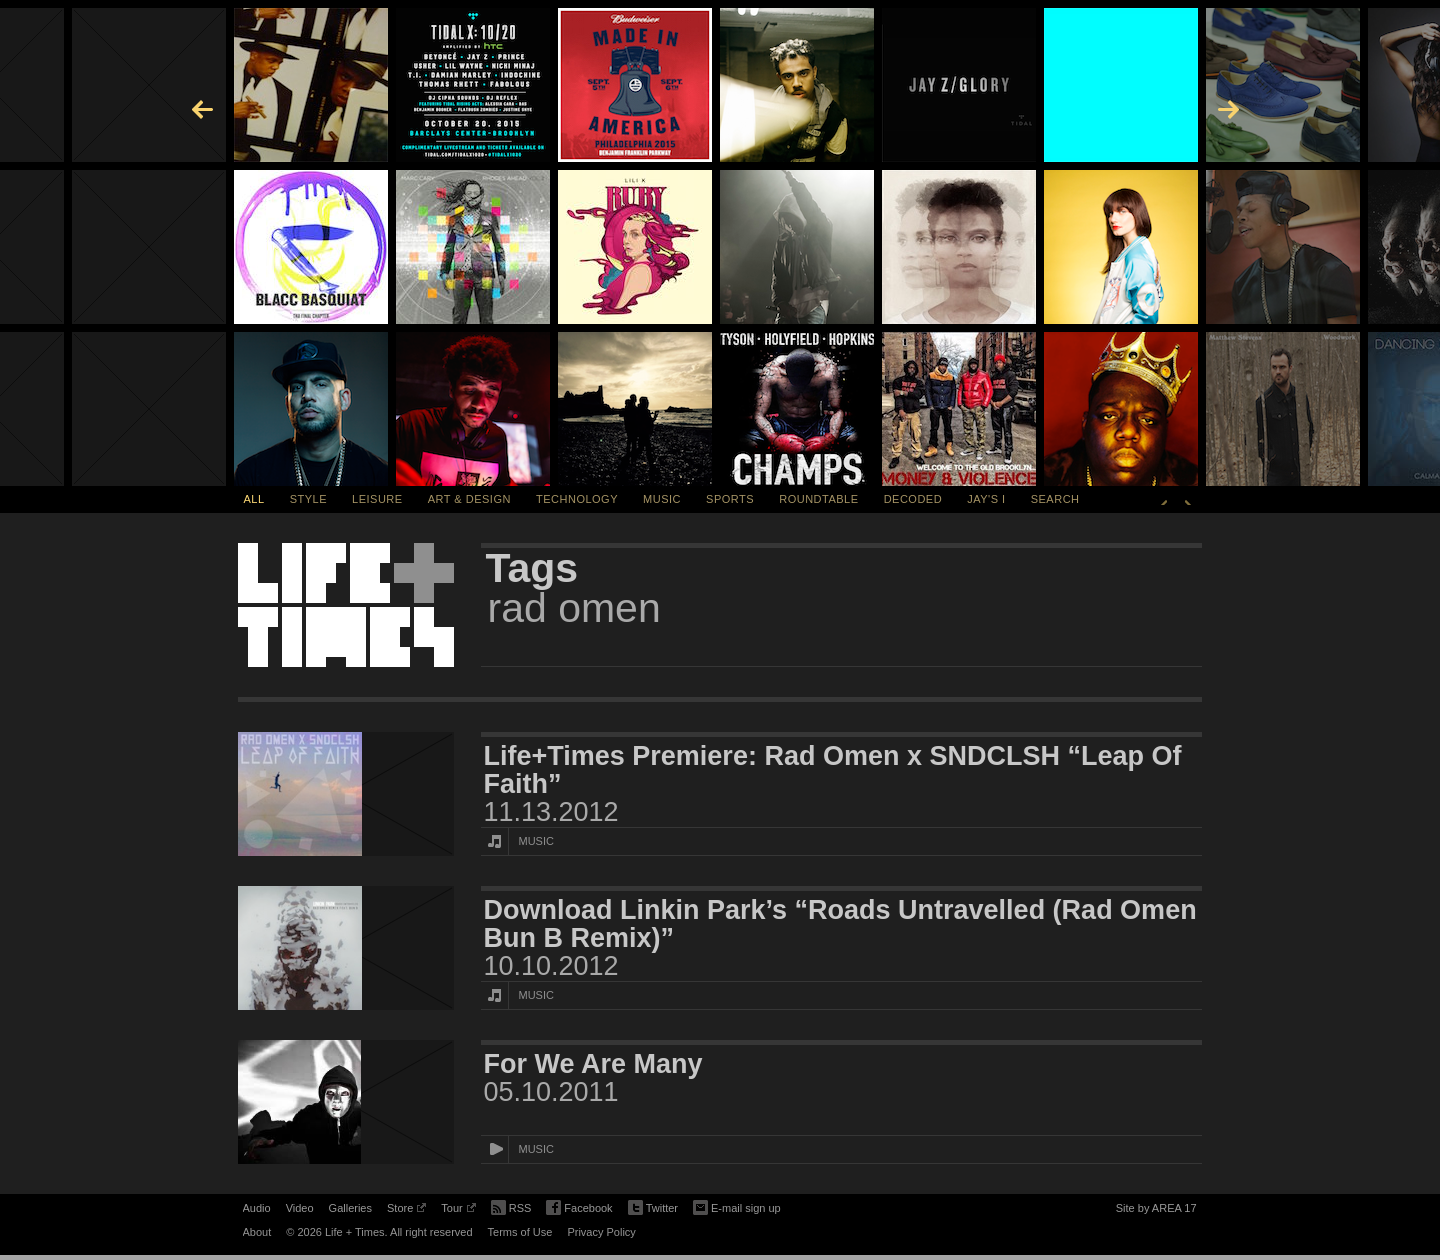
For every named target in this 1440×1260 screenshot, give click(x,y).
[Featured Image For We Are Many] (346, 1102)
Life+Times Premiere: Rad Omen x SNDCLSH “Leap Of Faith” (833, 770)
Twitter (653, 1208)
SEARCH (1055, 499)
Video (300, 1208)
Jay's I (986, 499)
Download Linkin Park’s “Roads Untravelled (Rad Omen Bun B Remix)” (840, 924)
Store (406, 1211)
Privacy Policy (601, 1232)
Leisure (377, 499)
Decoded (913, 499)
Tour (458, 1211)
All (254, 499)
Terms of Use (520, 1232)
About (257, 1232)
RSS (511, 1206)
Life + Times (346, 605)
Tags (532, 568)
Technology (577, 499)
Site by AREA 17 (1156, 1211)
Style (308, 499)
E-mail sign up (737, 1206)
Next (1188, 499)
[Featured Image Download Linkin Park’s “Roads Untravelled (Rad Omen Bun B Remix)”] (346, 948)
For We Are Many (593, 1064)
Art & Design (469, 499)
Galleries (350, 1208)
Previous (1164, 499)
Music (662, 499)
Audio (257, 1208)
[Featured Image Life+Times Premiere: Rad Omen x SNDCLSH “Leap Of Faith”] (346, 794)
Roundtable (818, 499)
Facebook (579, 1208)
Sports (730, 499)
